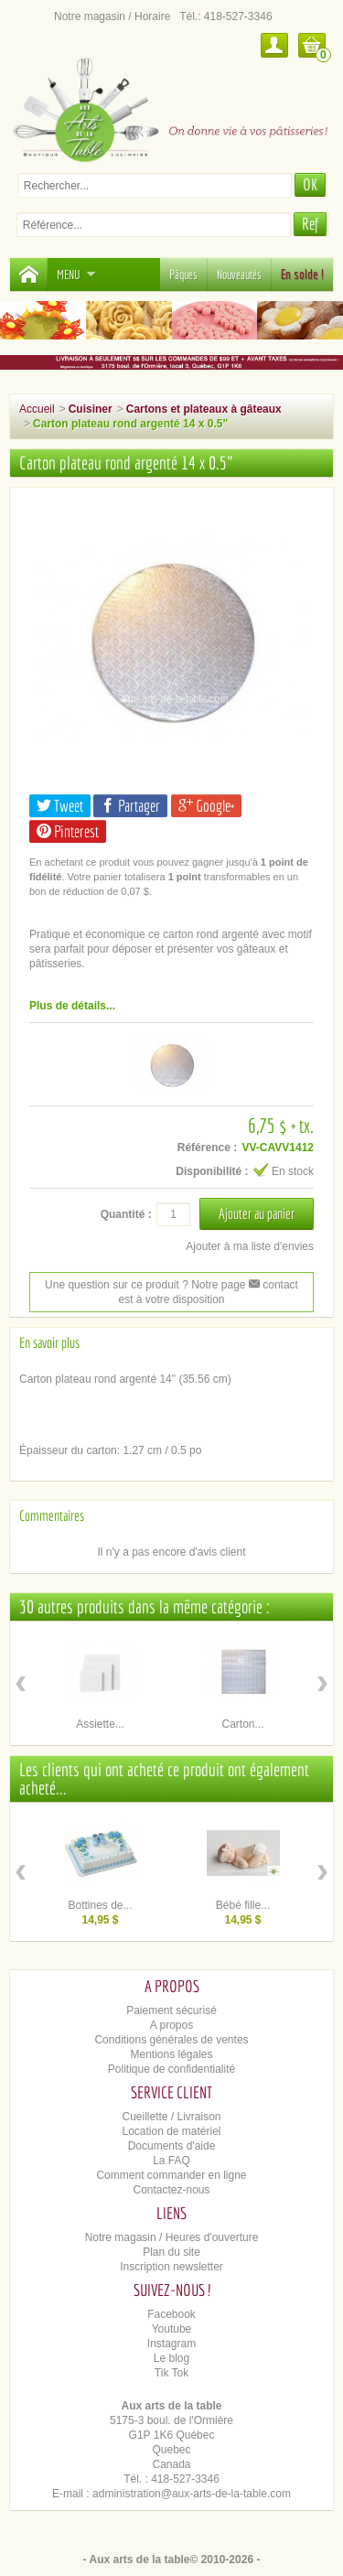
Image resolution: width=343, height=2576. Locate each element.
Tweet (60, 805)
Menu (76, 274)
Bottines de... (100, 1905)
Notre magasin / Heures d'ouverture (172, 2237)
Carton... (242, 1724)
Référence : (207, 1147)
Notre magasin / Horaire (112, 16)
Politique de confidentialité (171, 2069)
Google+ (206, 805)
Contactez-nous (171, 2189)
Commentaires (51, 1515)
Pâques (183, 274)
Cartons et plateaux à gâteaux (204, 409)
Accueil (37, 409)
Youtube (172, 2329)
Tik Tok (171, 2372)
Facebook (171, 2314)
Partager (130, 805)
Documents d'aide (172, 2145)
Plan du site (171, 2252)
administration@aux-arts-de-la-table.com (191, 2493)
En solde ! (302, 274)
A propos (171, 2025)
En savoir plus (49, 1342)
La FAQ (171, 2160)
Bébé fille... (243, 1905)
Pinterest (68, 831)
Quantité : (126, 1214)
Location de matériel (171, 2131)
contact (273, 1284)
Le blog (171, 2358)
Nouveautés (239, 274)
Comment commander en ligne (171, 2175)
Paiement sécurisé (171, 2010)
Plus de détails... (72, 1005)
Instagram (171, 2343)
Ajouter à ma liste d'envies (250, 1246)
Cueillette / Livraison (171, 2116)
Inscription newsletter (171, 2266)
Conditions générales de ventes (171, 2039)
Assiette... (100, 1724)
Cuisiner (91, 409)
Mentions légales (171, 2054)
